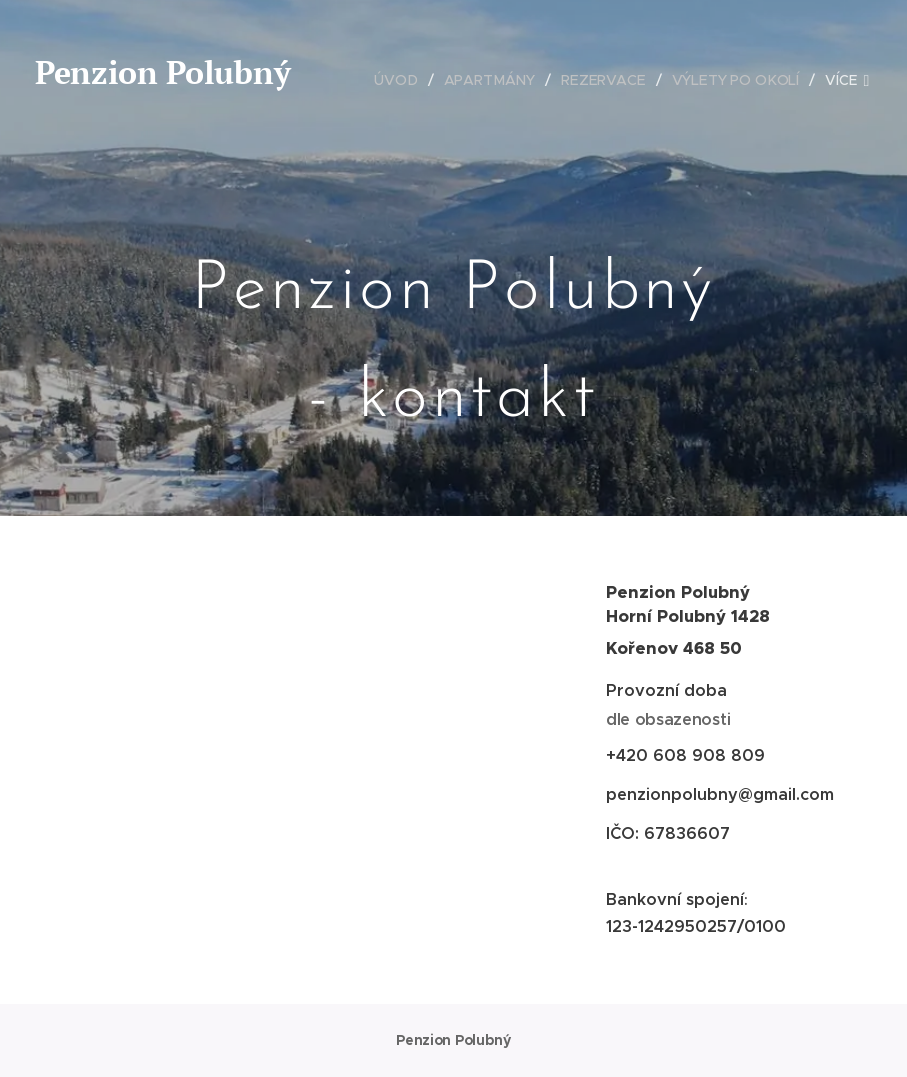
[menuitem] (403, 80)
